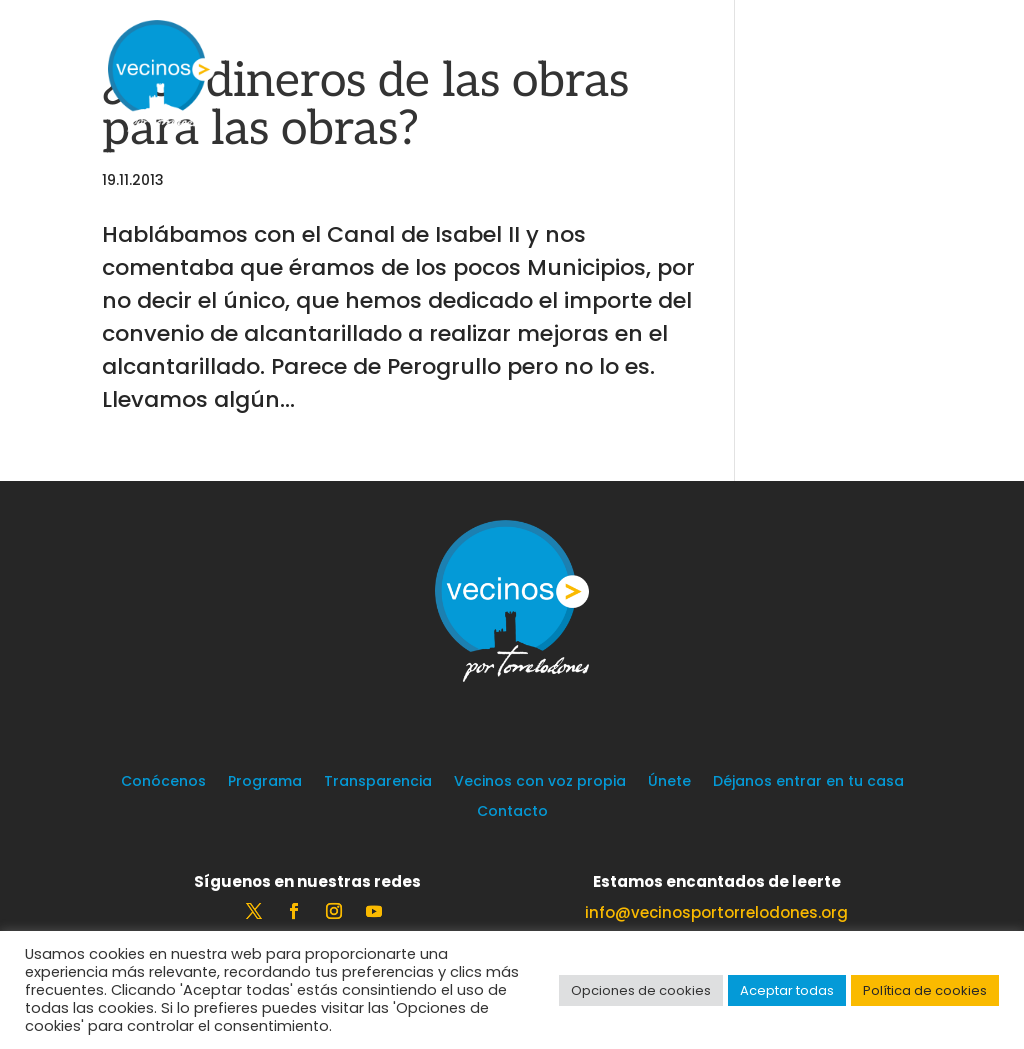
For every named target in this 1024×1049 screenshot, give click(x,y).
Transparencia (378, 782)
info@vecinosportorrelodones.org (716, 912)
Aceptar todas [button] (787, 990)
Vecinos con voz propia (540, 782)
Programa (265, 782)
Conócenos (163, 782)
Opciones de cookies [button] (641, 990)
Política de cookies (925, 990)
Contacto (512, 812)
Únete (669, 782)
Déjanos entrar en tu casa (808, 782)
